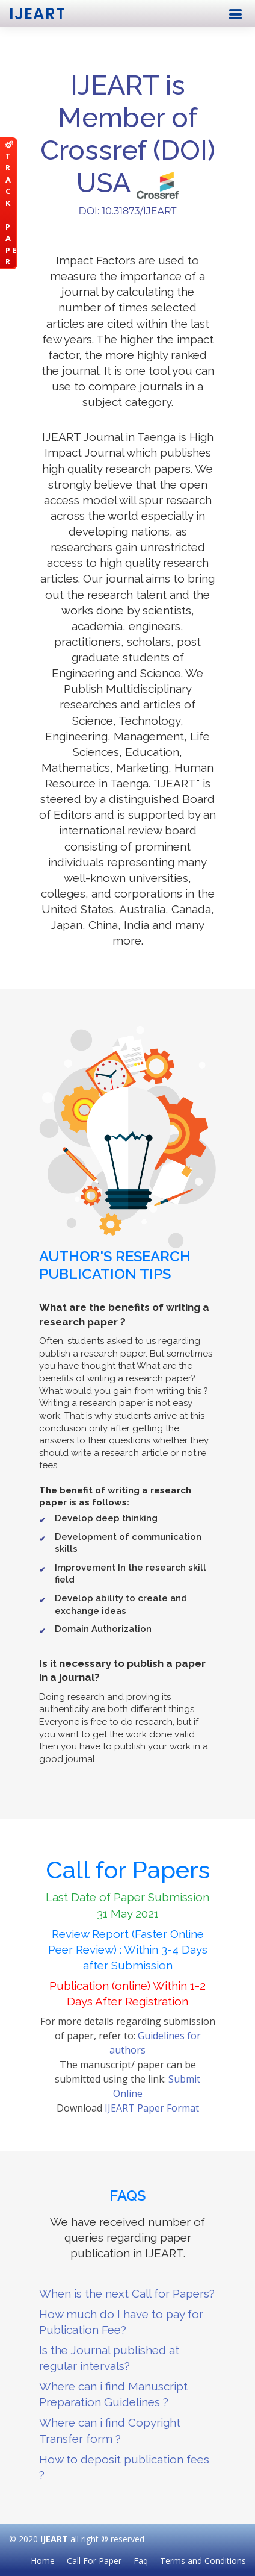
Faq (141, 2560)
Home (43, 2560)
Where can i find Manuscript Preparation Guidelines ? (113, 2394)
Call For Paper (94, 2560)
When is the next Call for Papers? (127, 2293)
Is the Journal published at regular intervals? (109, 2357)
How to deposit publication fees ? (124, 2467)
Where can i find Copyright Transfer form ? (109, 2430)
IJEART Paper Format (152, 2108)
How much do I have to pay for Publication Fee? (121, 2321)
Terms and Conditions (203, 2560)
